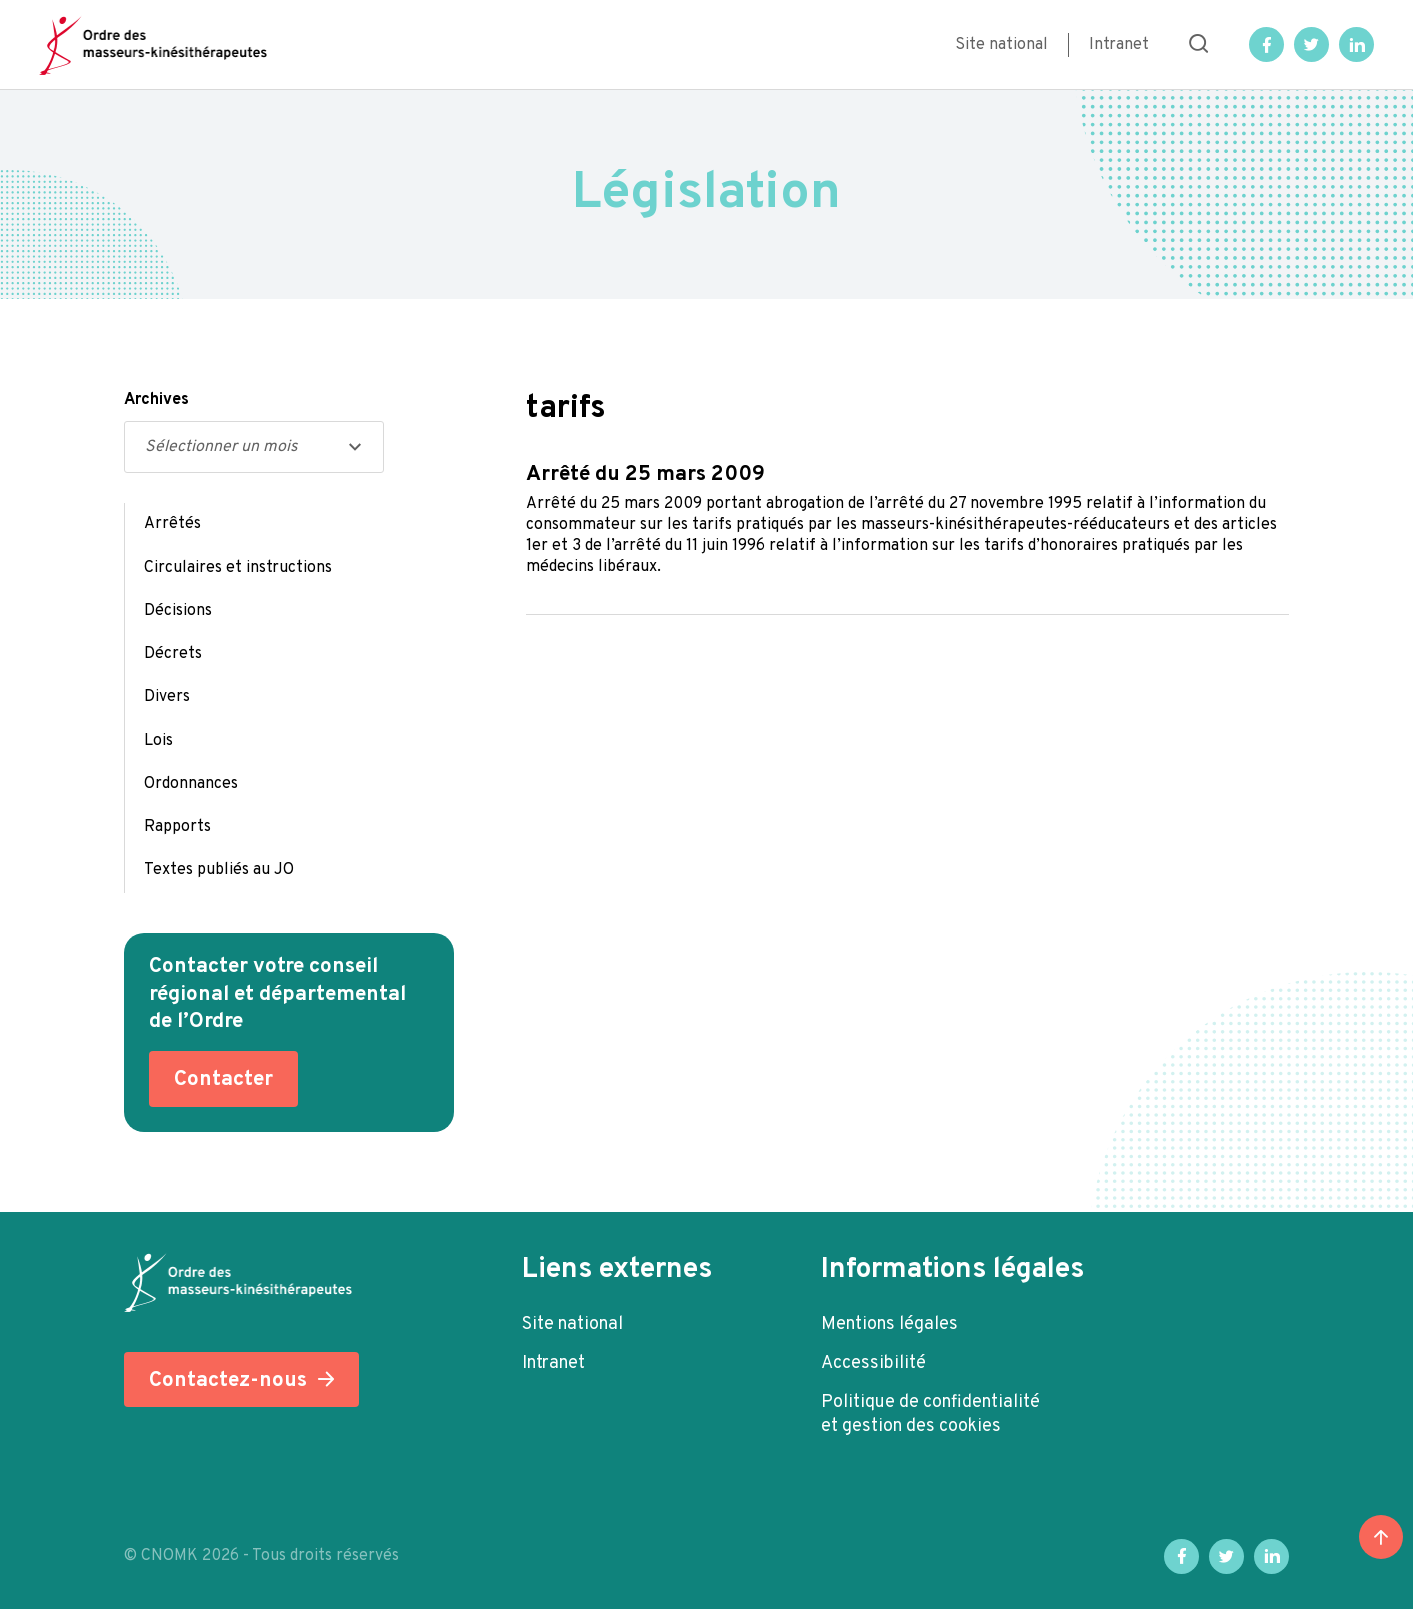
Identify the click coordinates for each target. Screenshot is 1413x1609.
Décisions (178, 611)
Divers (167, 697)
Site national (1001, 45)
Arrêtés (172, 524)
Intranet (1119, 45)
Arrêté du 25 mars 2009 (645, 474)
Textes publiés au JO (219, 870)
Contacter (223, 1079)
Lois (158, 741)
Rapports (177, 827)
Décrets (173, 654)
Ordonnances (191, 784)
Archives (156, 400)
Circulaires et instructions (238, 568)
